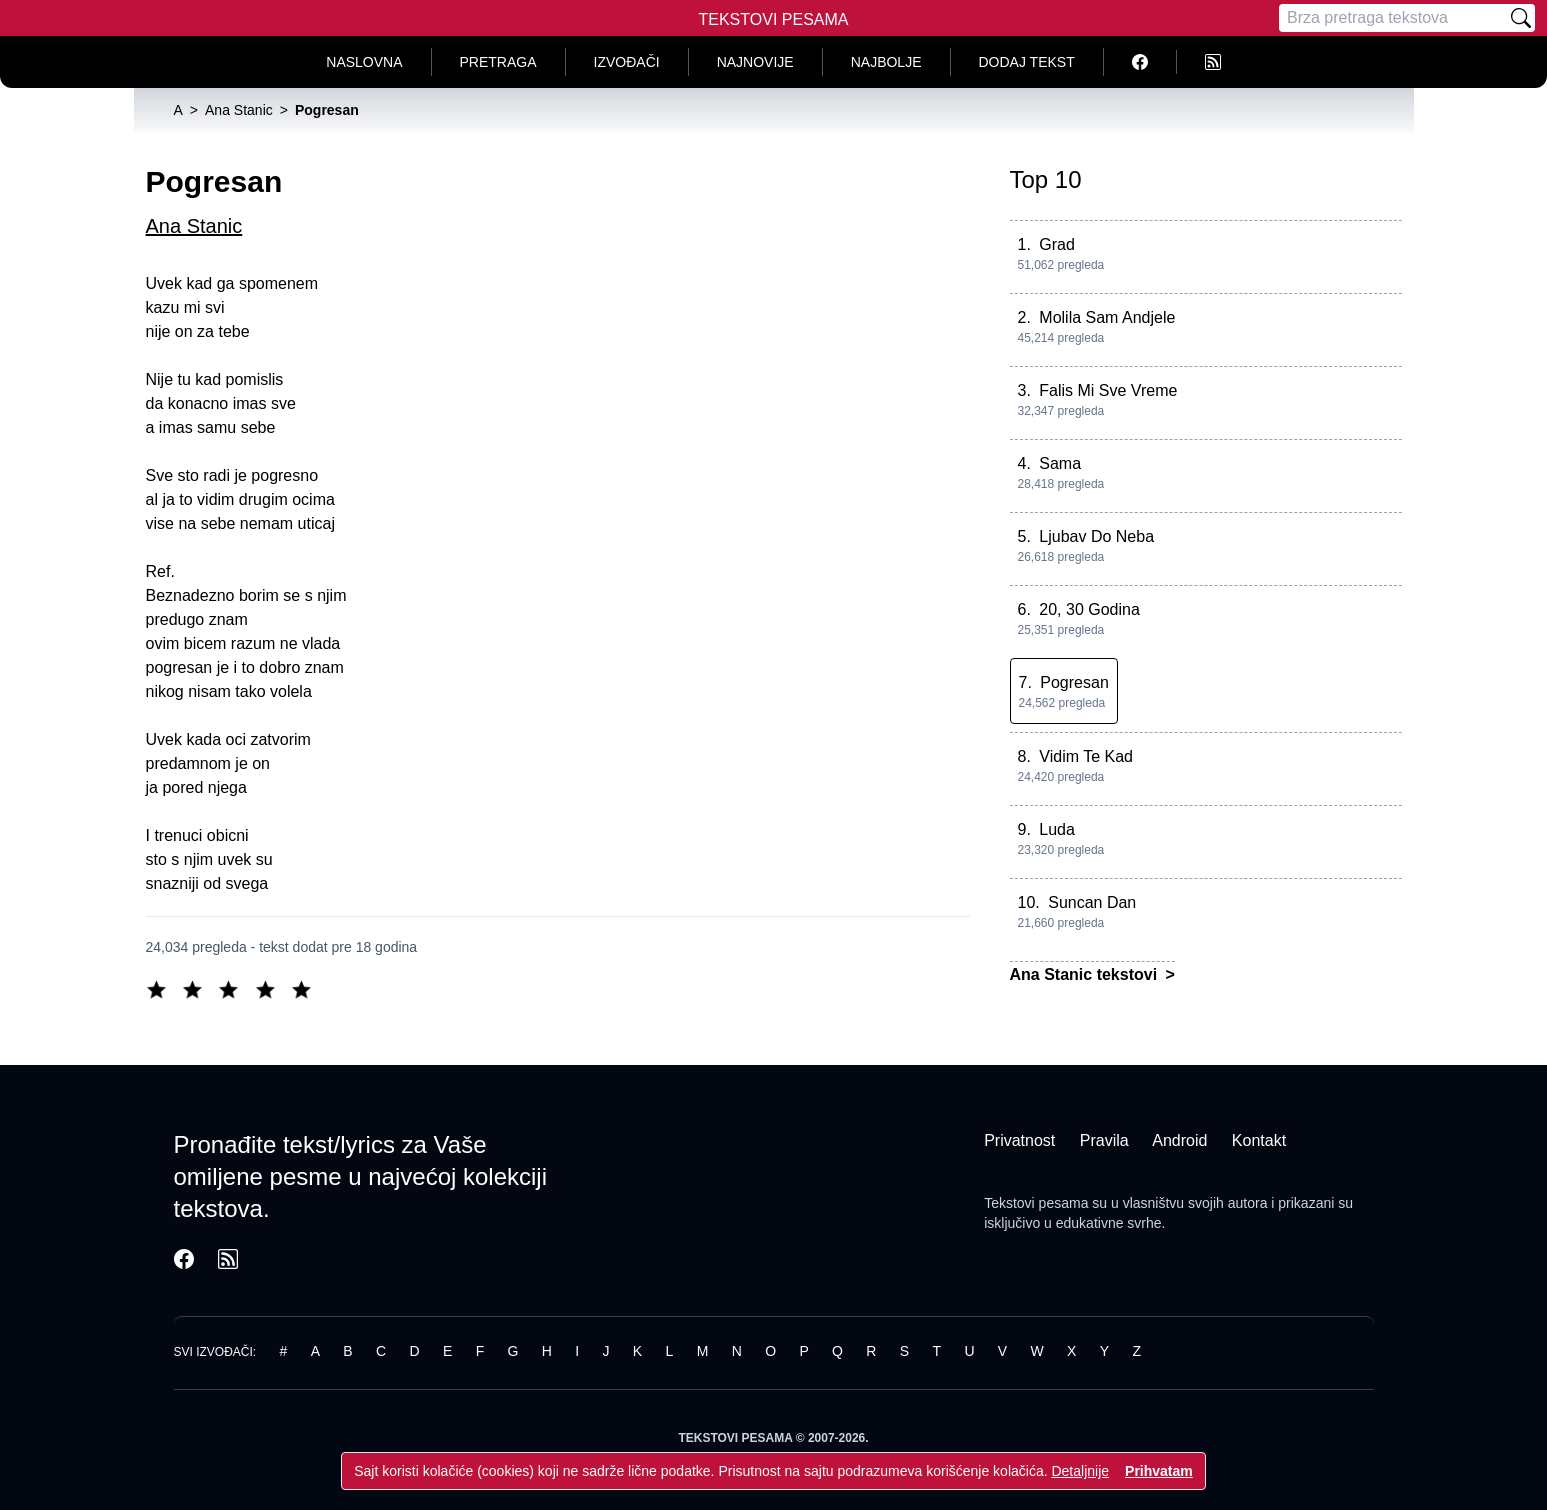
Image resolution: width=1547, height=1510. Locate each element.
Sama (1060, 463)
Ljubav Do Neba (1096, 536)
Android (1179, 1140)
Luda (1057, 829)
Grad (1057, 244)
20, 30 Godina (1089, 609)
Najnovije (755, 62)
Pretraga (498, 62)
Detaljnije (1080, 1471)
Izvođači (627, 62)
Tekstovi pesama (1036, 1203)
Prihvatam (1159, 1471)
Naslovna (364, 62)
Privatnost (1019, 1140)
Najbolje (886, 62)
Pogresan (1074, 682)
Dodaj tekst (1027, 62)
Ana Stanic (194, 226)
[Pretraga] (1393, 18)
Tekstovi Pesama (774, 19)
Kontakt (1259, 1140)
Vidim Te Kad (1086, 756)
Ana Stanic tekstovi (1086, 974)
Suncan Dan (1092, 902)
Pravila (1104, 1140)
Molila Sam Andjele (1107, 317)
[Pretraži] (1521, 18)
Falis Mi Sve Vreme (1108, 390)
